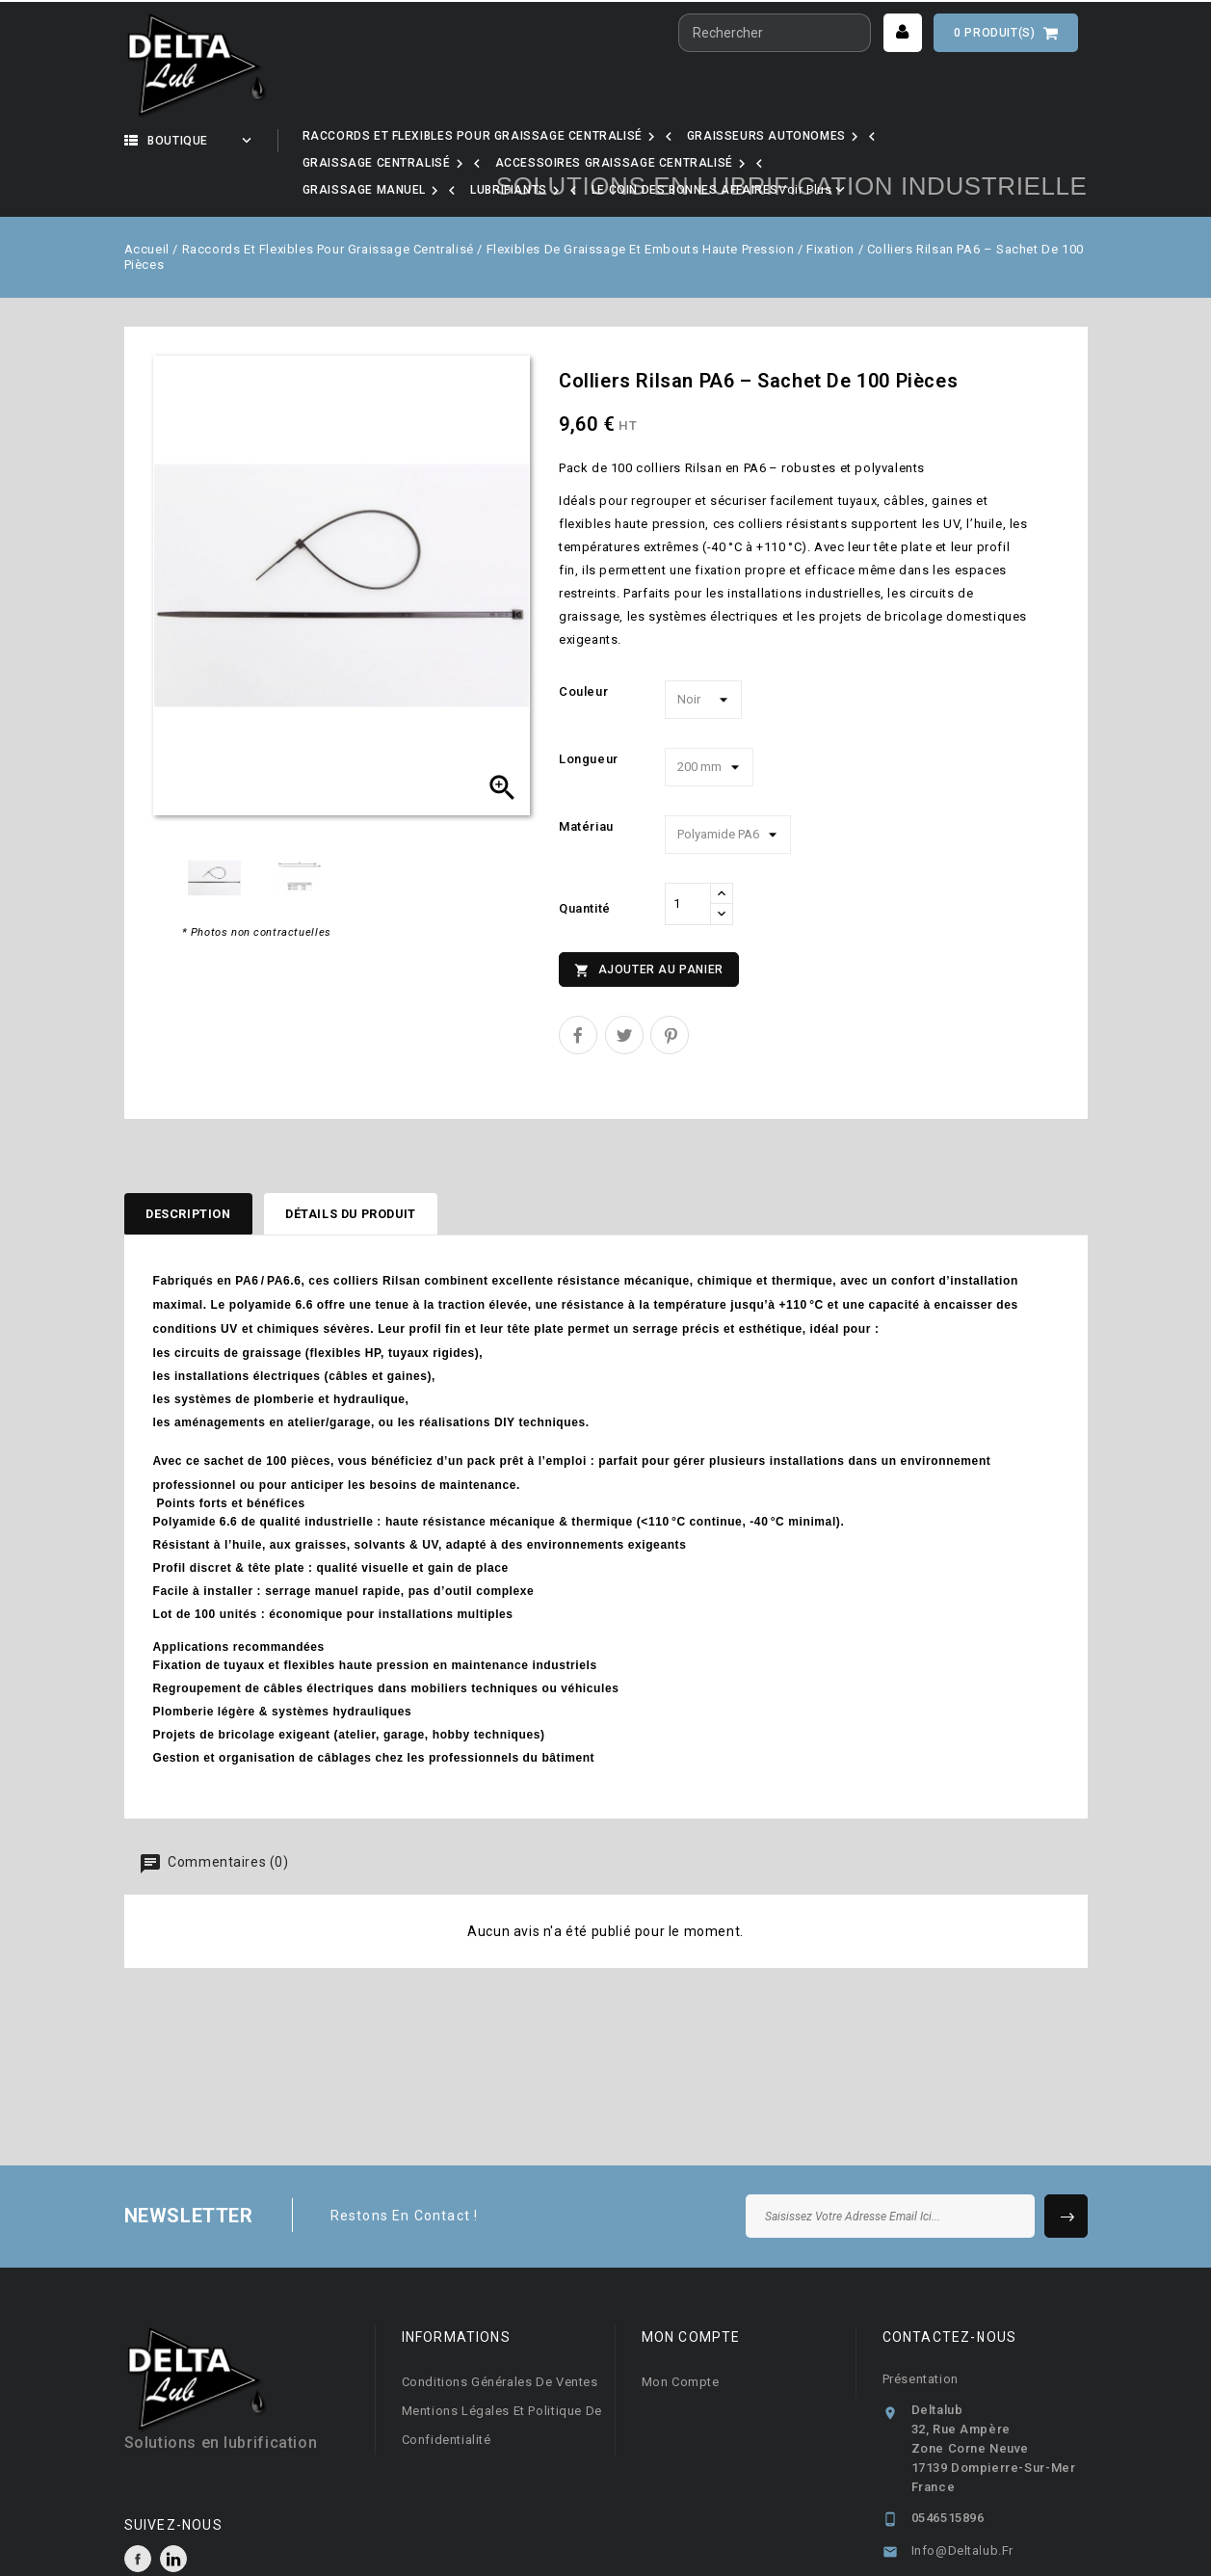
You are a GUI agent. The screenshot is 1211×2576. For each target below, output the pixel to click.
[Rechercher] (774, 32)
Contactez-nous (949, 2292)
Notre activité (375, 140)
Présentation (920, 2334)
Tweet (624, 986)
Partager (578, 986)
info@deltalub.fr (962, 2506)
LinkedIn (173, 2514)
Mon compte (681, 2337)
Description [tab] (197, 1166)
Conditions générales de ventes (500, 2337)
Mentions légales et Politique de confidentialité (502, 2381)
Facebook (137, 2514)
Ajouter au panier (649, 921)
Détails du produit (381, 1166)
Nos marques (525, 140)
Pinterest (669, 986)
